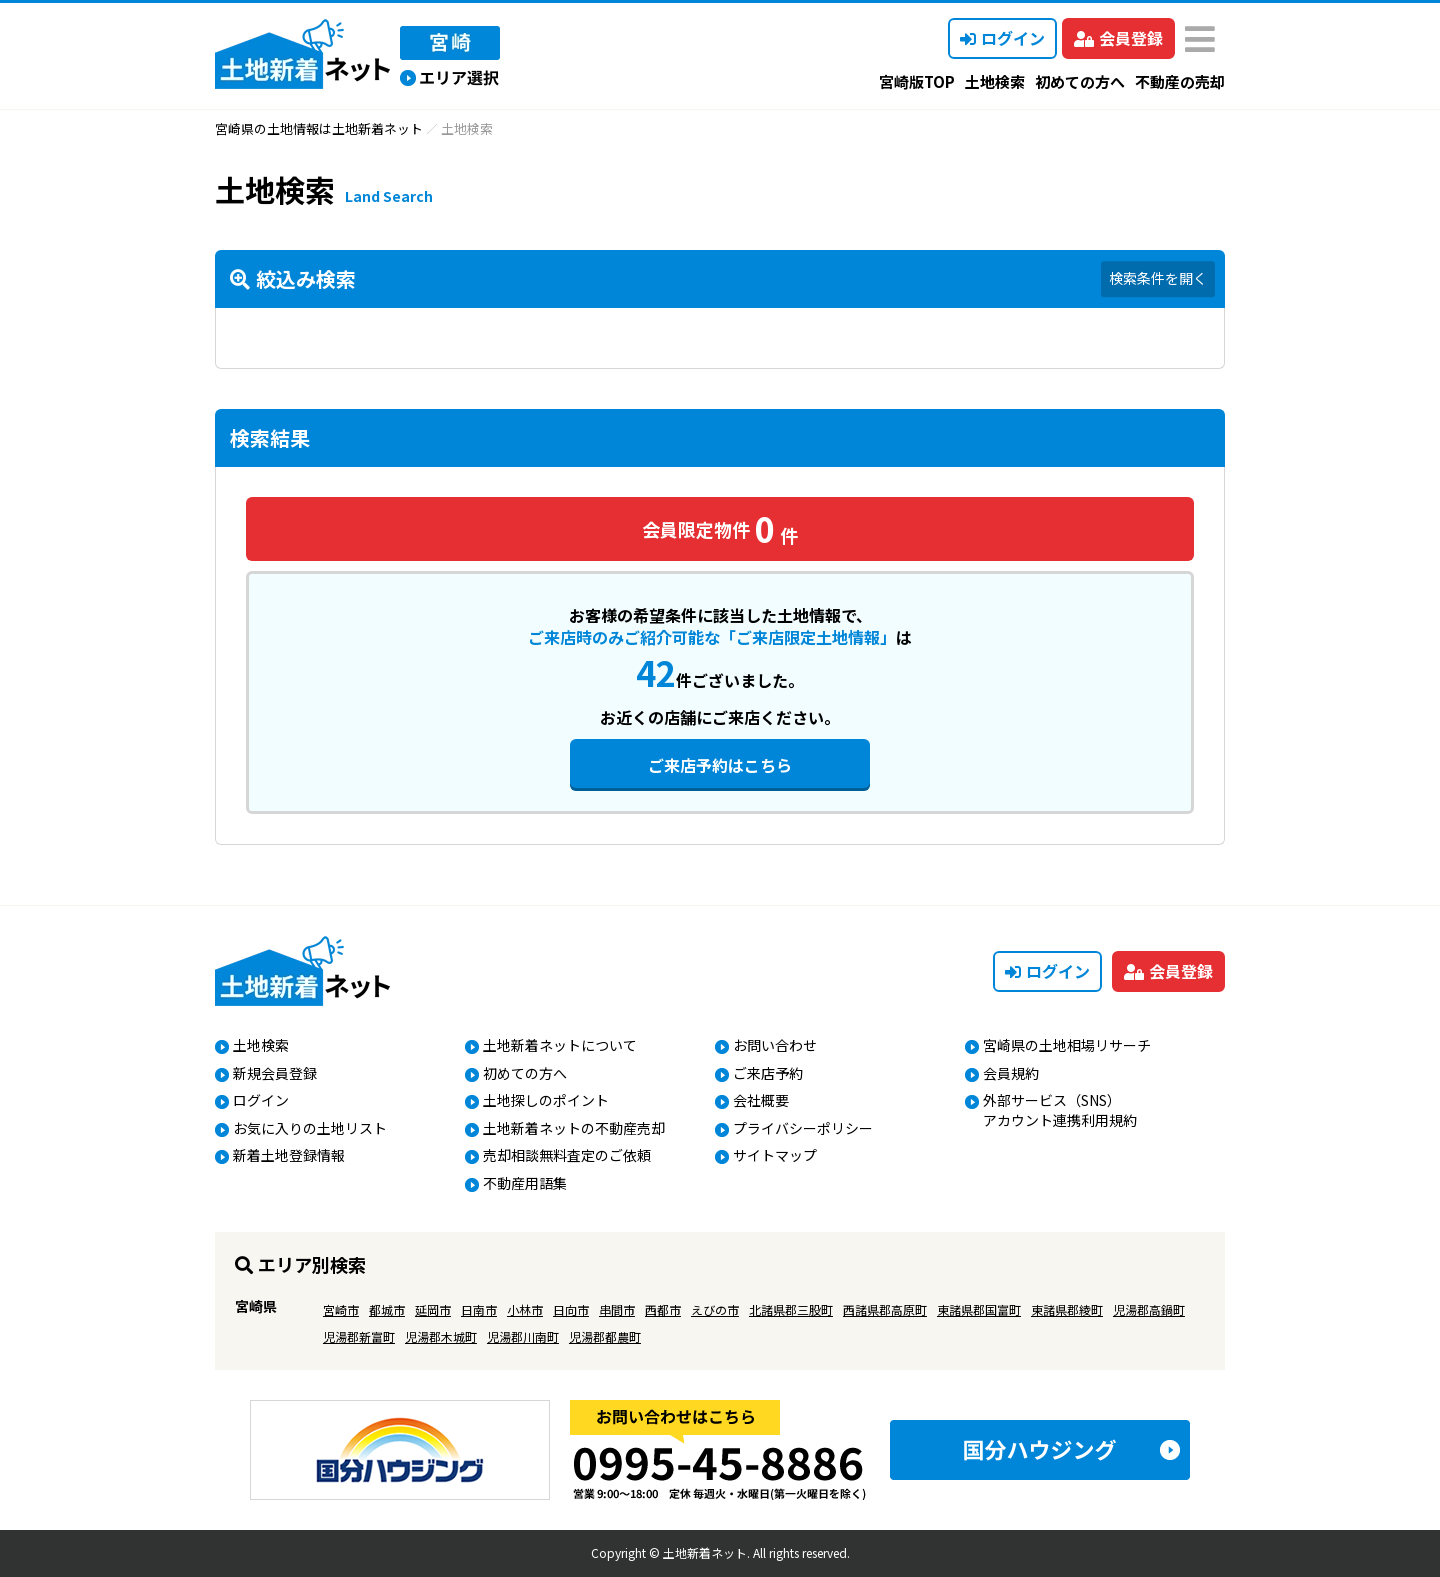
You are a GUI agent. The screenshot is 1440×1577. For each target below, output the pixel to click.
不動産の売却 (1180, 81)
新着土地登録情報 (289, 1155)
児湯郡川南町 (523, 1336)
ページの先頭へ (1397, 1534)
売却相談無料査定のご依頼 (567, 1155)
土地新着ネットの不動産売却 (574, 1128)
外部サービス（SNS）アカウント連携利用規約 (1060, 1110)
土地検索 (995, 81)
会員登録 (1118, 38)
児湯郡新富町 (359, 1336)
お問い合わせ (775, 1045)
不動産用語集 (525, 1183)
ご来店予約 (768, 1073)
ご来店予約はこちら (720, 765)
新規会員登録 (275, 1073)
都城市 (387, 1309)
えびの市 (715, 1309)
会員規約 (1011, 1073)
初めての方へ (1080, 81)
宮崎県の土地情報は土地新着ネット (319, 128)
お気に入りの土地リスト (310, 1128)
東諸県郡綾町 (1067, 1309)
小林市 (525, 1309)
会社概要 (761, 1100)
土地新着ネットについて (560, 1045)
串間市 (617, 1309)
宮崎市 (341, 1309)
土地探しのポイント (546, 1100)
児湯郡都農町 (605, 1336)
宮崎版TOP (917, 81)
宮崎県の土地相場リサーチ (1067, 1045)
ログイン (1002, 38)
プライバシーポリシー (803, 1128)
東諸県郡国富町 (979, 1309)
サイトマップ (775, 1155)
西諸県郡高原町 (885, 1309)
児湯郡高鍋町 (1149, 1309)
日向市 (571, 1309)
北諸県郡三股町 (791, 1309)
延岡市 (433, 1309)
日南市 (479, 1309)
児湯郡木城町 (441, 1336)
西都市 (663, 1309)
